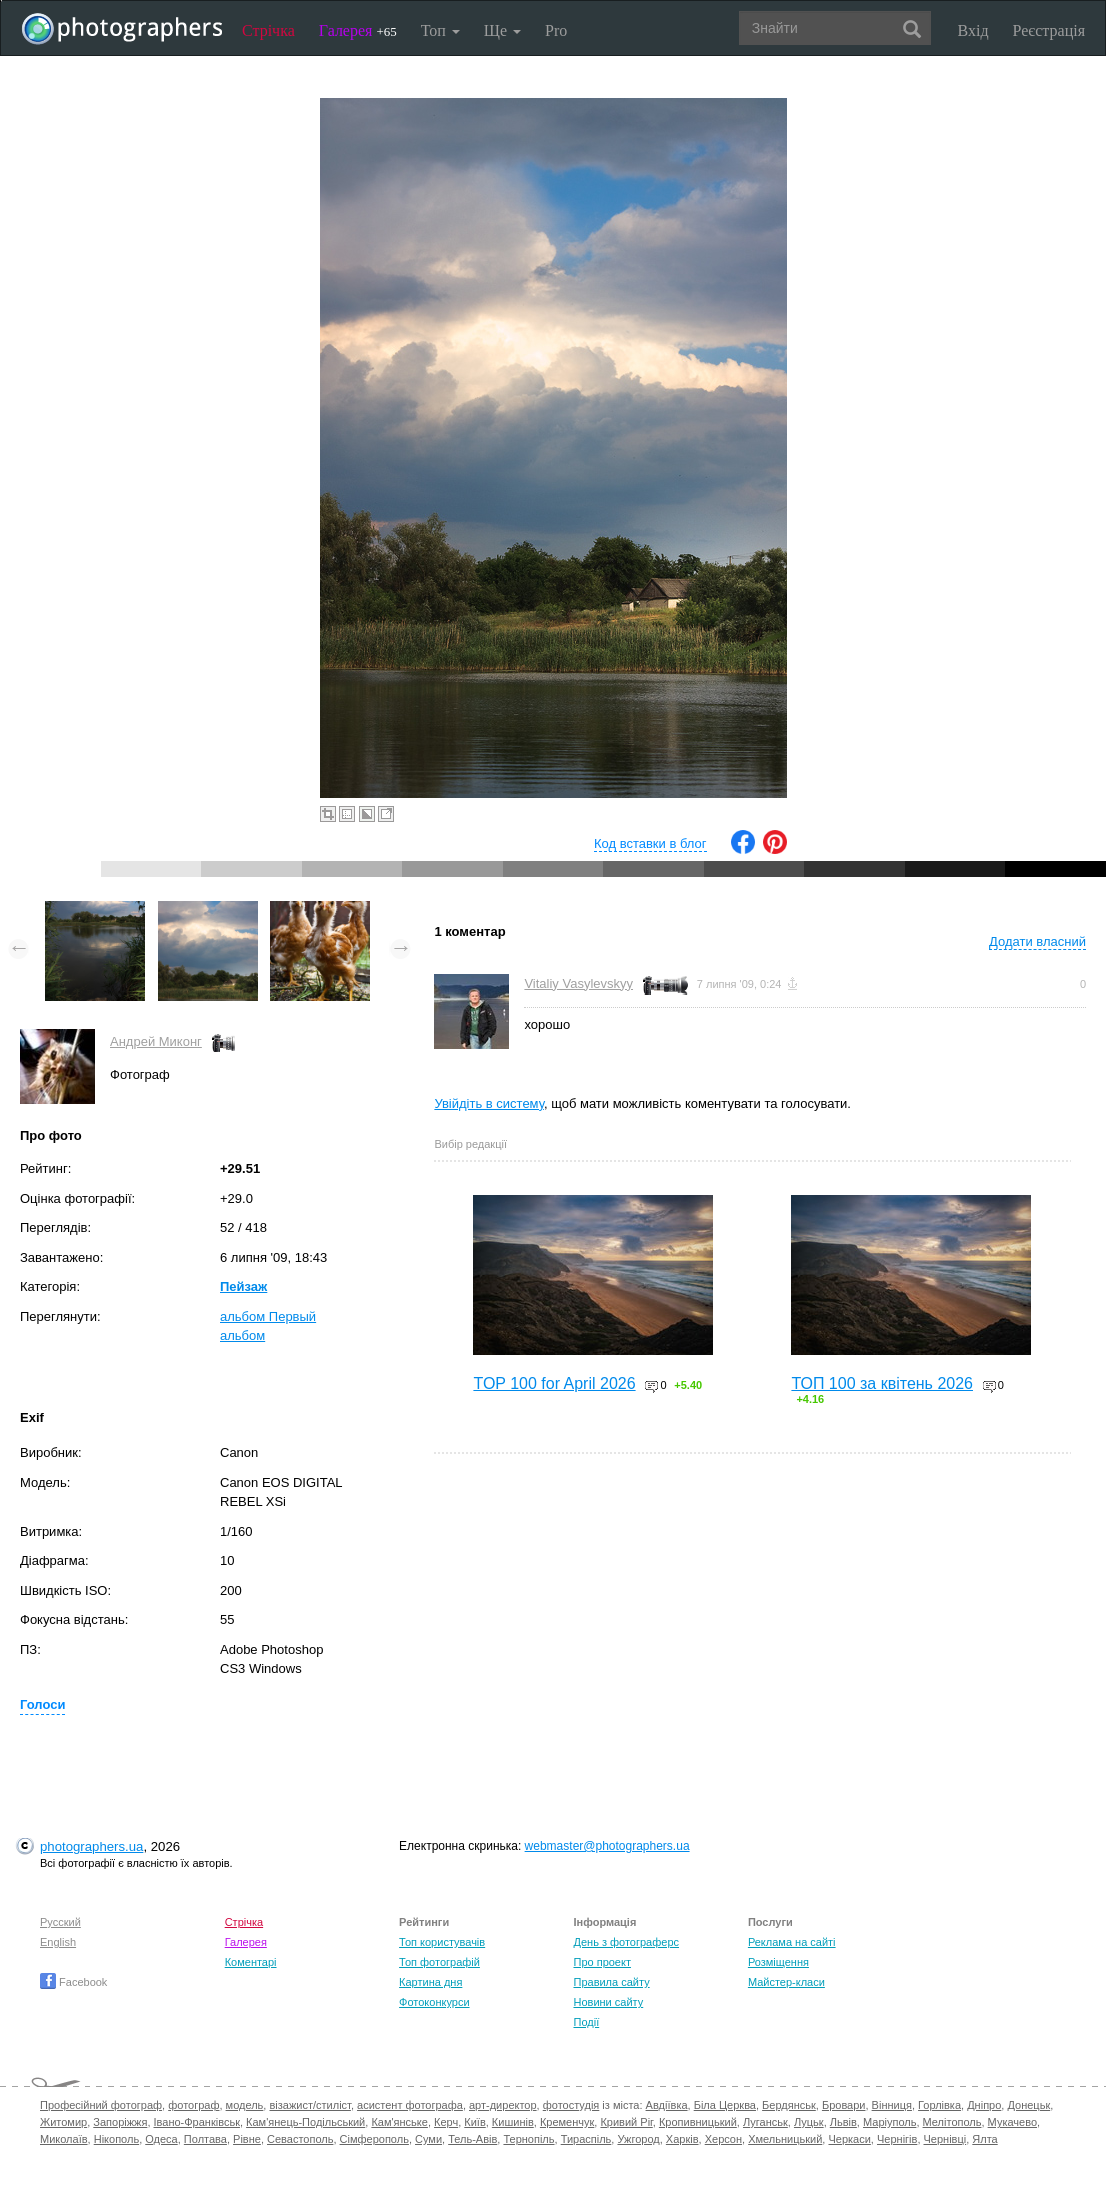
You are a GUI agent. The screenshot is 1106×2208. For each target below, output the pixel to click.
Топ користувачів (442, 1942)
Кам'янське (399, 2122)
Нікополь (116, 2139)
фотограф (193, 2105)
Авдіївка (667, 2105)
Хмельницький (785, 2139)
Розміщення (778, 1962)
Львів (843, 2122)
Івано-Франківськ (197, 2122)
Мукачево (1012, 2122)
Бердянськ (789, 2105)
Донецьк (1028, 2105)
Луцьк (809, 2122)
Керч (446, 2122)
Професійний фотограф (101, 2105)
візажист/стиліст (309, 2105)
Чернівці (945, 2139)
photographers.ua (91, 1846)
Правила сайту (611, 1982)
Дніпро (984, 2105)
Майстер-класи (786, 1982)
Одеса (161, 2139)
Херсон (723, 2139)
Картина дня (430, 1982)
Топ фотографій (439, 1962)
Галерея (358, 30)
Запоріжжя (120, 2122)
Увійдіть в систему (489, 1103)
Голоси (42, 1704)
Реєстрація (1049, 30)
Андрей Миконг (156, 1041)
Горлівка (939, 2105)
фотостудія (571, 2105)
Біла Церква (725, 2105)
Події (586, 2022)
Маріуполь (889, 2122)
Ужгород (638, 2139)
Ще (502, 30)
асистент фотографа (410, 2105)
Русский (60, 1922)
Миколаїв (64, 2139)
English (58, 1942)
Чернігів (897, 2139)
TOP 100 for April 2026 (554, 1383)
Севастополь (300, 2139)
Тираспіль (586, 2139)
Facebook (73, 1982)
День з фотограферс (626, 1942)
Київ (474, 2122)
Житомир (63, 2122)
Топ (440, 30)
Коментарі (251, 1962)
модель (245, 2105)
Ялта (984, 2139)
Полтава (205, 2139)
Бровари (844, 2105)
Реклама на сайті (792, 1942)
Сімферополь (374, 2139)
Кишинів (513, 2122)
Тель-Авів (472, 2139)
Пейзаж (243, 1286)
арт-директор (503, 2105)
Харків (682, 2139)
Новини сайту (608, 2002)
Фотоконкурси (434, 2002)
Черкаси (849, 2139)
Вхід (973, 30)
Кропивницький (698, 2122)
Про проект (601, 1962)
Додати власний (1037, 941)
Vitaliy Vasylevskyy (578, 983)
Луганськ (765, 2122)
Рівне (247, 2139)
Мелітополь (952, 2122)
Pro (556, 30)
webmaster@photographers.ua (607, 1846)
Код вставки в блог (650, 843)
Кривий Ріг (626, 2122)
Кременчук (567, 2122)
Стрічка (268, 30)
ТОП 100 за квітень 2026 (882, 1383)
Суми (428, 2139)
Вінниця (892, 2105)
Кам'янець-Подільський (305, 2122)
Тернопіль (528, 2139)
